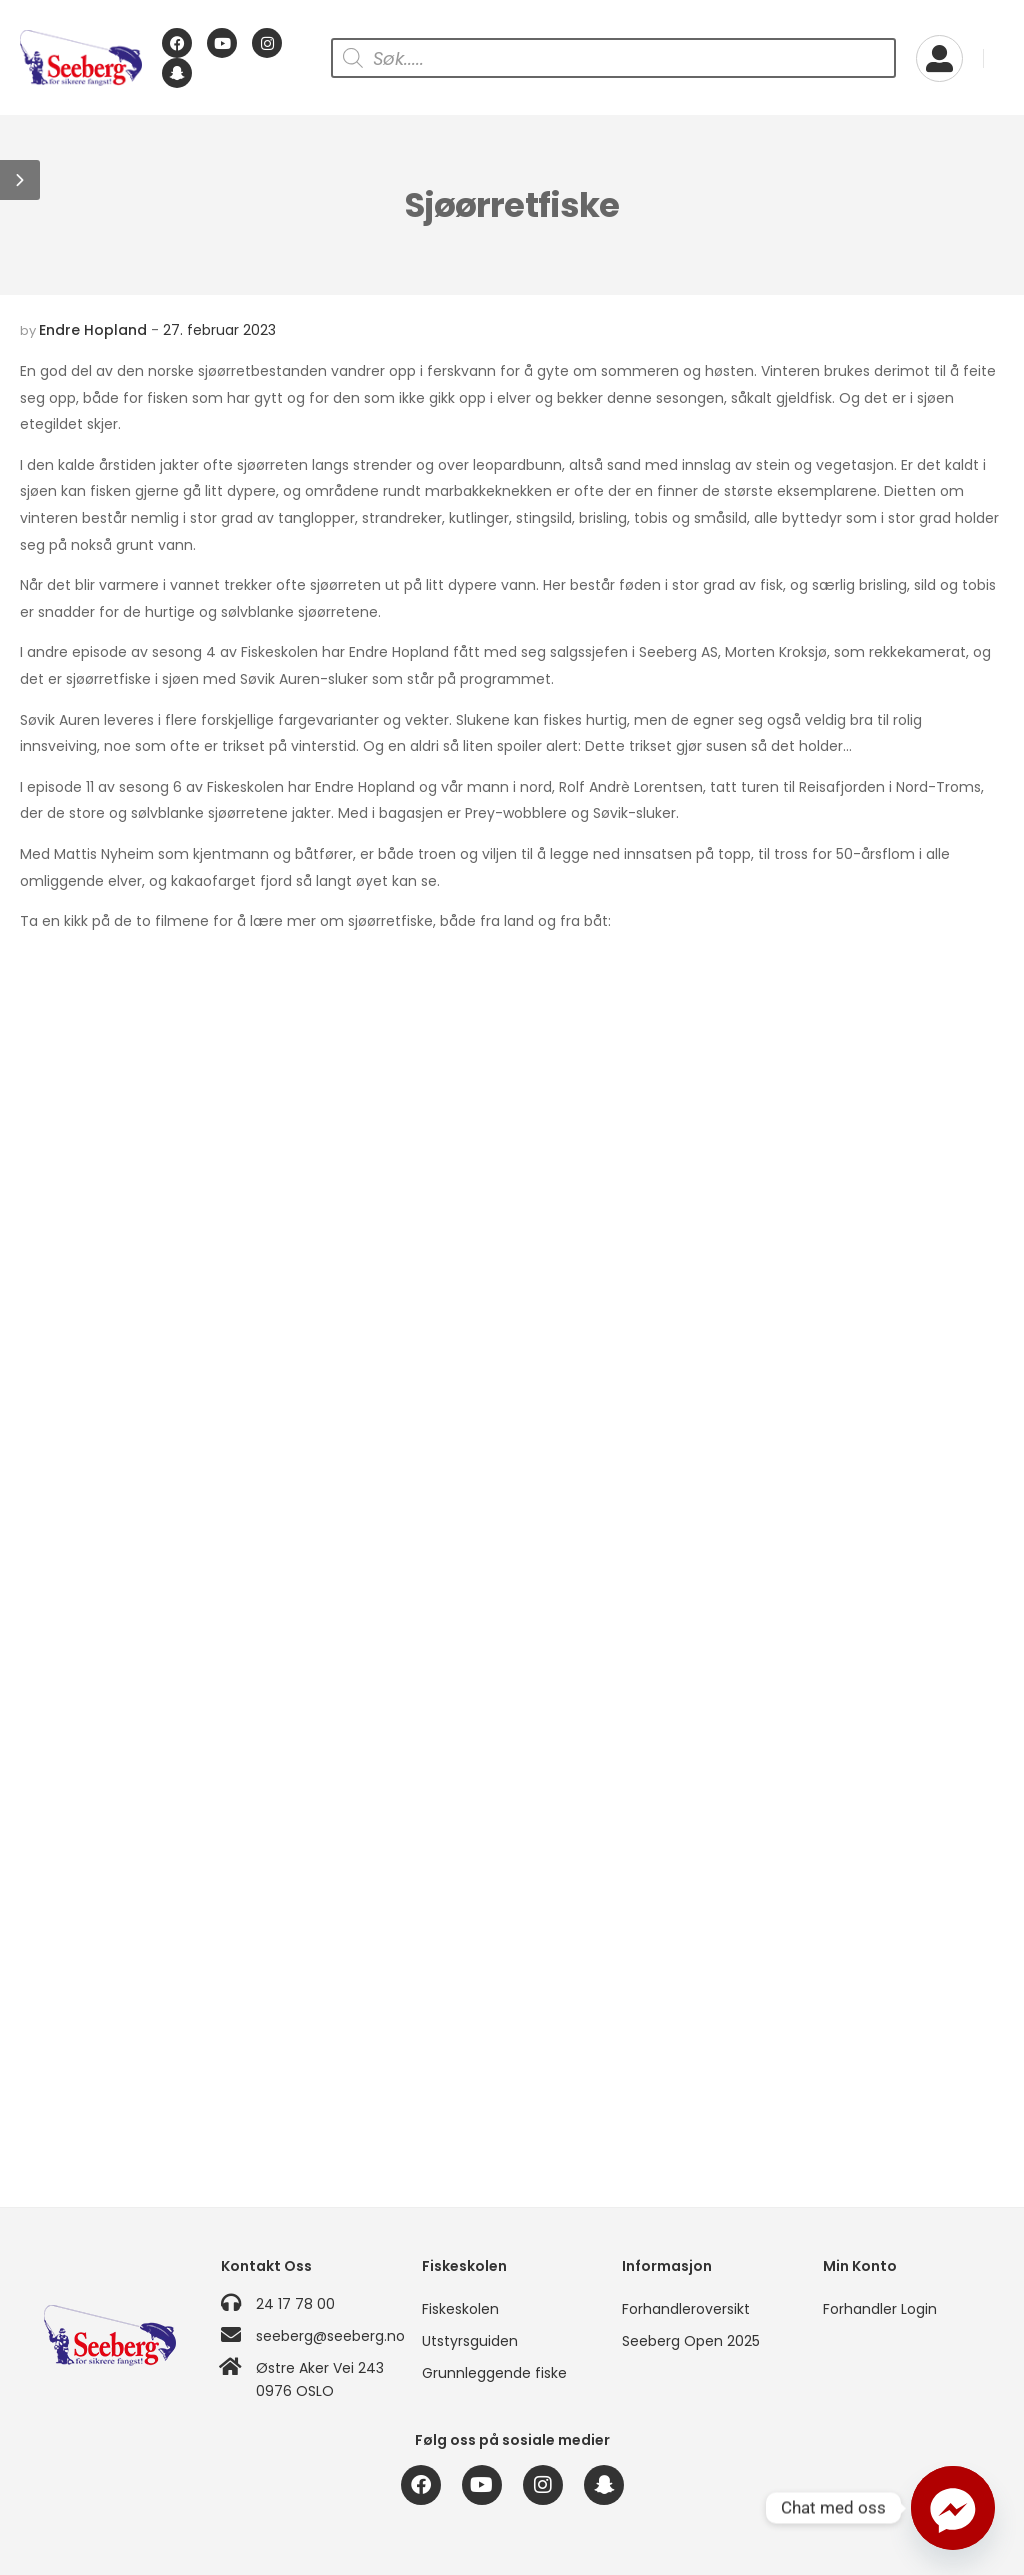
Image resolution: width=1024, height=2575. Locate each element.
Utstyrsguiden (470, 2341)
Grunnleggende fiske (494, 2373)
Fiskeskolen (460, 2309)
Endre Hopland (93, 330)
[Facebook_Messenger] (953, 2508)
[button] (20, 180)
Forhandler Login (880, 2309)
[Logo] (81, 58)
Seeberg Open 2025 (691, 2341)
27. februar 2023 (219, 330)
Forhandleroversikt (686, 2309)
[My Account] (939, 58)
